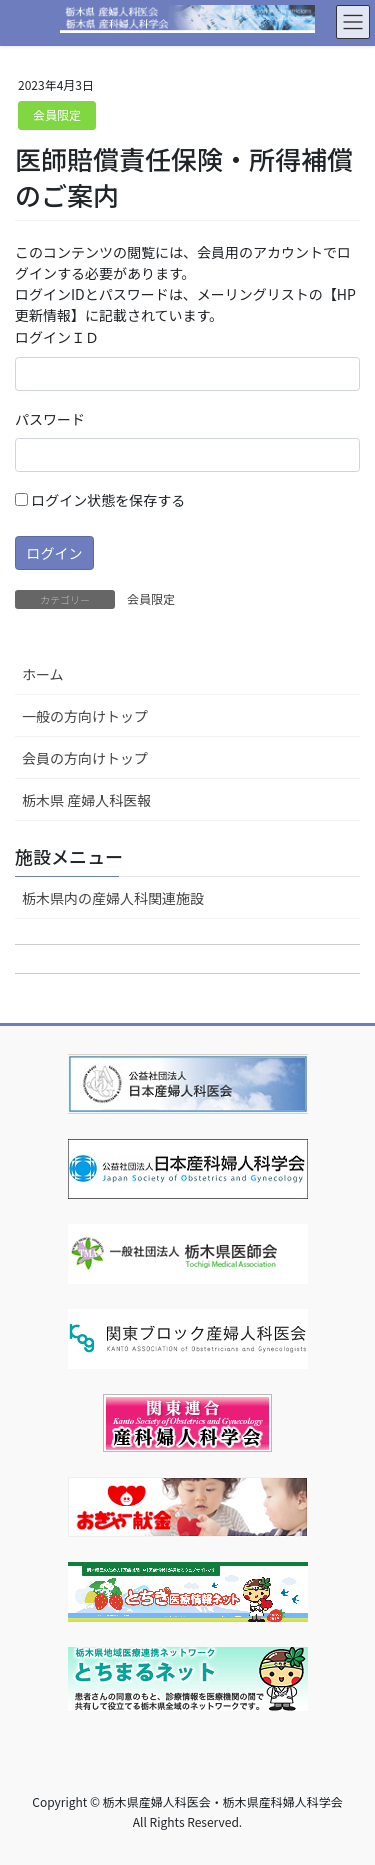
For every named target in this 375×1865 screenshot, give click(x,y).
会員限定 (57, 114)
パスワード (50, 419)
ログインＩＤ (57, 337)
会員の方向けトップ (85, 758)
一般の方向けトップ (85, 716)
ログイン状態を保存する (100, 500)
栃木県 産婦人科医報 (86, 800)
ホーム (43, 674)
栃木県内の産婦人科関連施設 (113, 898)
